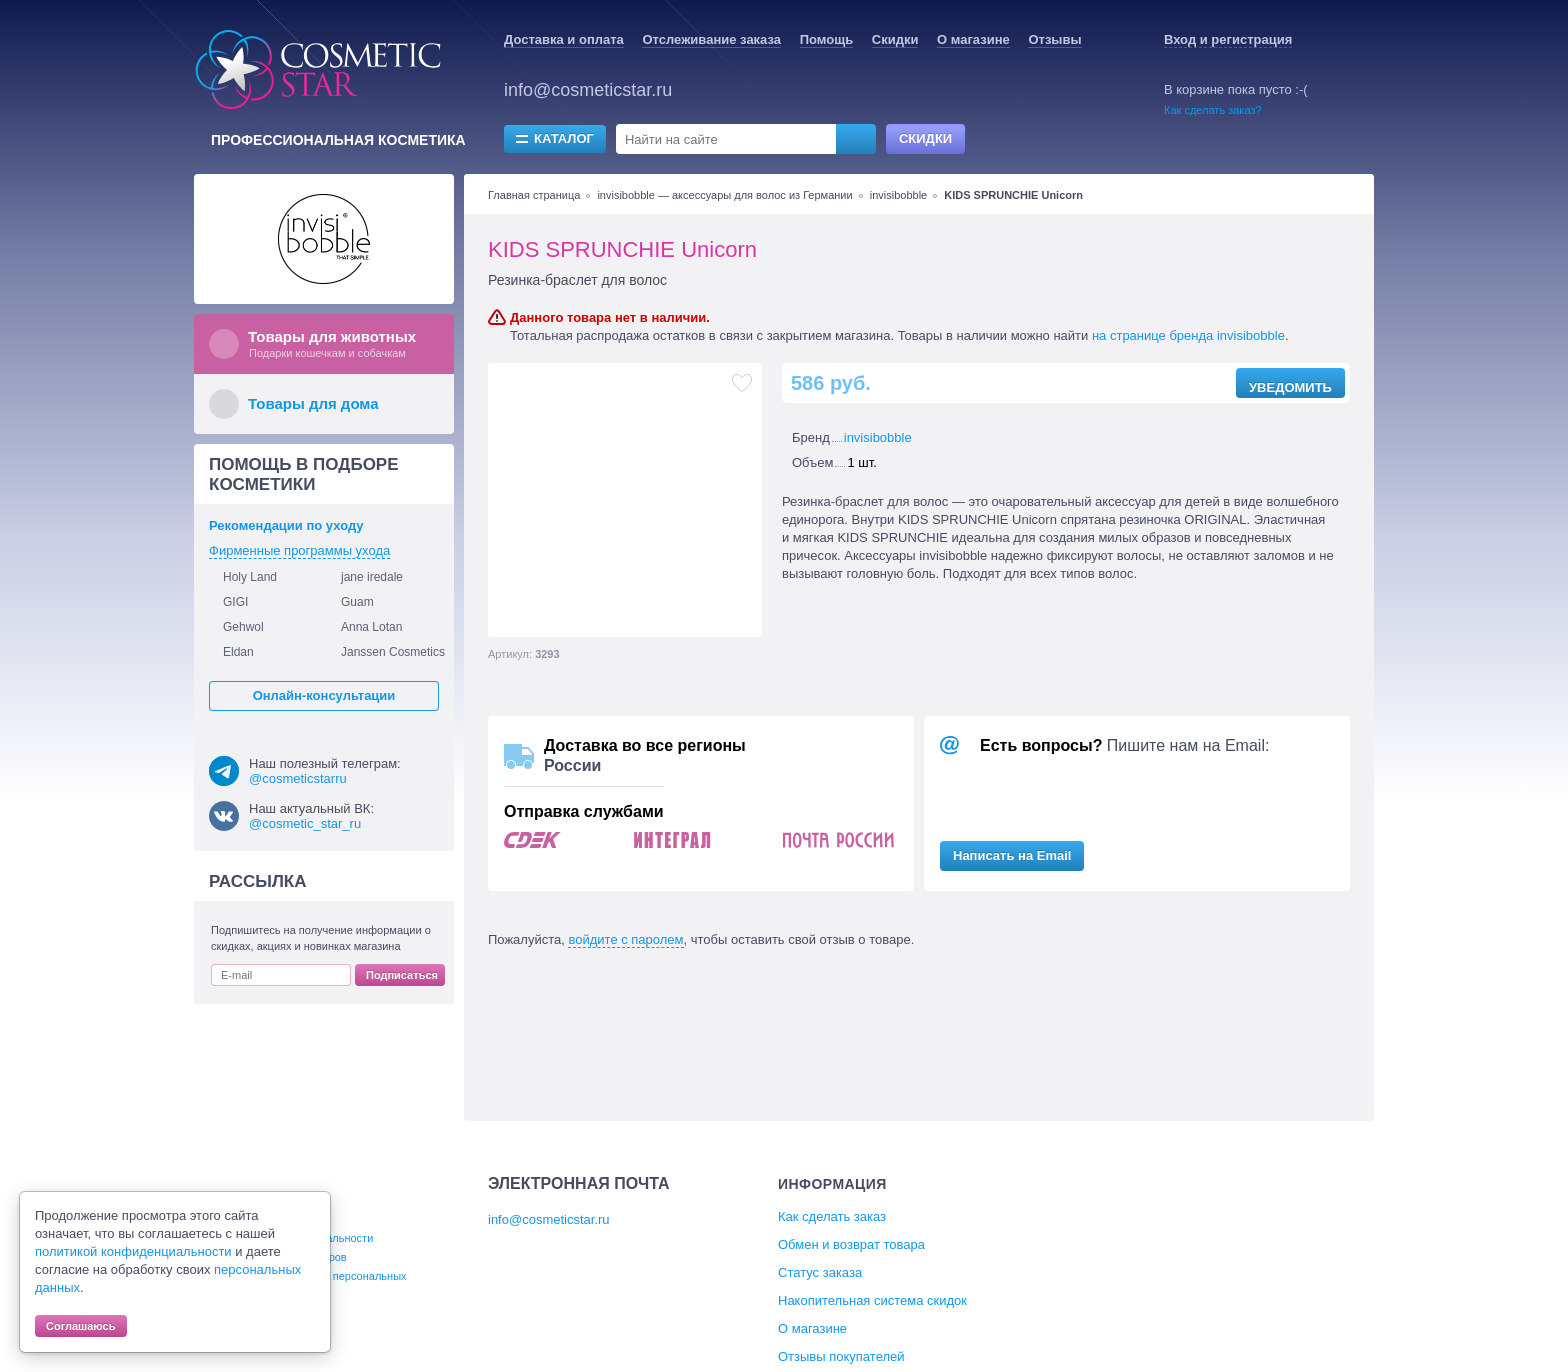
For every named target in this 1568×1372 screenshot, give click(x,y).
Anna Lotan (371, 627)
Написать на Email (1012, 855)
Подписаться (402, 975)
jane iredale (372, 577)
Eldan (238, 652)
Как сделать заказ (832, 1216)
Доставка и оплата (564, 39)
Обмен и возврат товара (851, 1244)
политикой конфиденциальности (133, 1251)
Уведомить (1290, 387)
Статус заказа (820, 1272)
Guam (357, 602)
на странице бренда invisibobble (1188, 335)
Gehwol (243, 627)
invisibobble (898, 195)
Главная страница (534, 195)
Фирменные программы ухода (299, 550)
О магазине (973, 39)
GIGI (235, 602)
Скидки (895, 39)
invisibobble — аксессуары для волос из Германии (724, 195)
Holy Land (250, 577)
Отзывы (1054, 39)
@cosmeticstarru (298, 778)
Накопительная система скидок (872, 1300)
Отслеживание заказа (711, 39)
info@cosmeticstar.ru (588, 90)
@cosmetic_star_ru (305, 823)
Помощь (826, 39)
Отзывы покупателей (841, 1356)
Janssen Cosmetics (393, 652)
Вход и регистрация (1228, 39)
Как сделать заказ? (1213, 110)
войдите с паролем (625, 939)
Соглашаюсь (81, 1326)
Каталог (564, 138)
